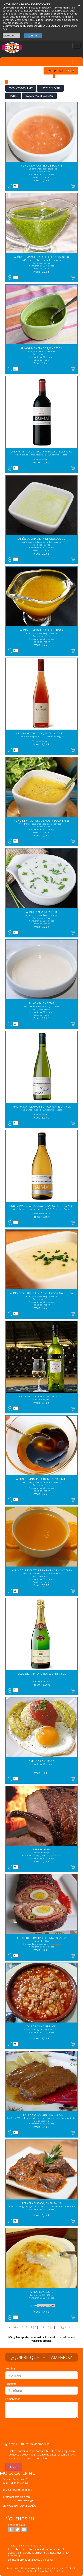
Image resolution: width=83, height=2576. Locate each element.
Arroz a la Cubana (41, 1761)
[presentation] (32, 2428)
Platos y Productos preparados (27, 77)
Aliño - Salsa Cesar (41, 1003)
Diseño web (13, 2568)
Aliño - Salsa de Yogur (41, 912)
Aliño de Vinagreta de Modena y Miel (41, 1479)
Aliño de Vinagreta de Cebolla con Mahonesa (41, 1293)
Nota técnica (57, 2568)
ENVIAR (13, 2467)
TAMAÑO (32, 2305)
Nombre (10, 2368)
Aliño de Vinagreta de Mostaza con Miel (41, 820)
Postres (13, 95)
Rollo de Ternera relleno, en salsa (41, 1938)
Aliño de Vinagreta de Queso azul (41, 538)
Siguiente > (66, 2327)
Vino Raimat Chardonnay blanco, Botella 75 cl (41, 1205)
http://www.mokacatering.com (20, 2500)
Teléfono (10, 2383)
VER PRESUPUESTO (61, 71)
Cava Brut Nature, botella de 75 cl (42, 1673)
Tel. (18, 2489)
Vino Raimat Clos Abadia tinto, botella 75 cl (41, 451)
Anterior (13, 2327)
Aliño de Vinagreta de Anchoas (41, 630)
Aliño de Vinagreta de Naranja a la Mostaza (41, 1570)
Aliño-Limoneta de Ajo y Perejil (42, 348)
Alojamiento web (29, 2568)
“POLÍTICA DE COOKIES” (47, 25)
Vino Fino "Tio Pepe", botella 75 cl (41, 1396)
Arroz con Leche (41, 2291)
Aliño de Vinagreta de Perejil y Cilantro (41, 257)
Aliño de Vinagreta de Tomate (41, 165)
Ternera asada (41, 1849)
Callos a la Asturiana (41, 2026)
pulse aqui (56, 1855)
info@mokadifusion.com (17, 2496)
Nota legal (44, 2568)
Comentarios (12, 2399)
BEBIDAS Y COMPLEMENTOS (39, 95)
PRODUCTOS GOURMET (21, 88)
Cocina (53, 2571)
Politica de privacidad (37, 2444)
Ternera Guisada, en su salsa (41, 2203)
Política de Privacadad (37, 2571)
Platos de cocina (50, 88)
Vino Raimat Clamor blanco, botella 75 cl (42, 1106)
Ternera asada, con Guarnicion (41, 2114)
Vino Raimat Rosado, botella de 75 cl (41, 733)
